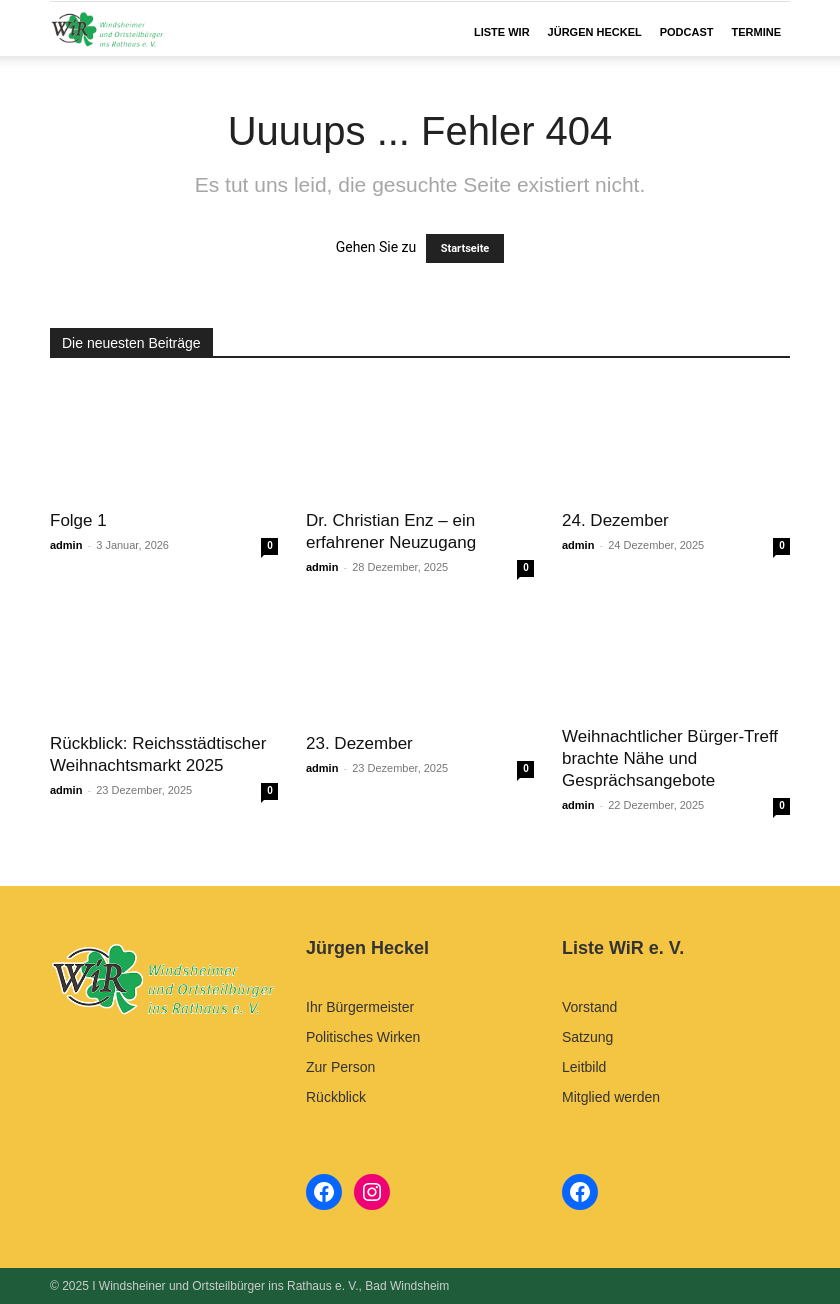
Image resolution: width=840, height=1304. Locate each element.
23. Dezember (359, 743)
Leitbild (584, 1067)
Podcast (687, 32)
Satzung (587, 1037)
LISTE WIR (502, 32)
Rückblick (336, 1097)
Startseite (465, 248)
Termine (757, 32)
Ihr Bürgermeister (360, 1007)
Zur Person (340, 1067)
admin (66, 545)
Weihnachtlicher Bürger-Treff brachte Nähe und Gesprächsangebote (670, 758)
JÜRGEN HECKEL (595, 32)
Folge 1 (78, 520)
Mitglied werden (611, 1097)
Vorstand (589, 1007)
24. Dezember (615, 520)
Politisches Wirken (363, 1037)
